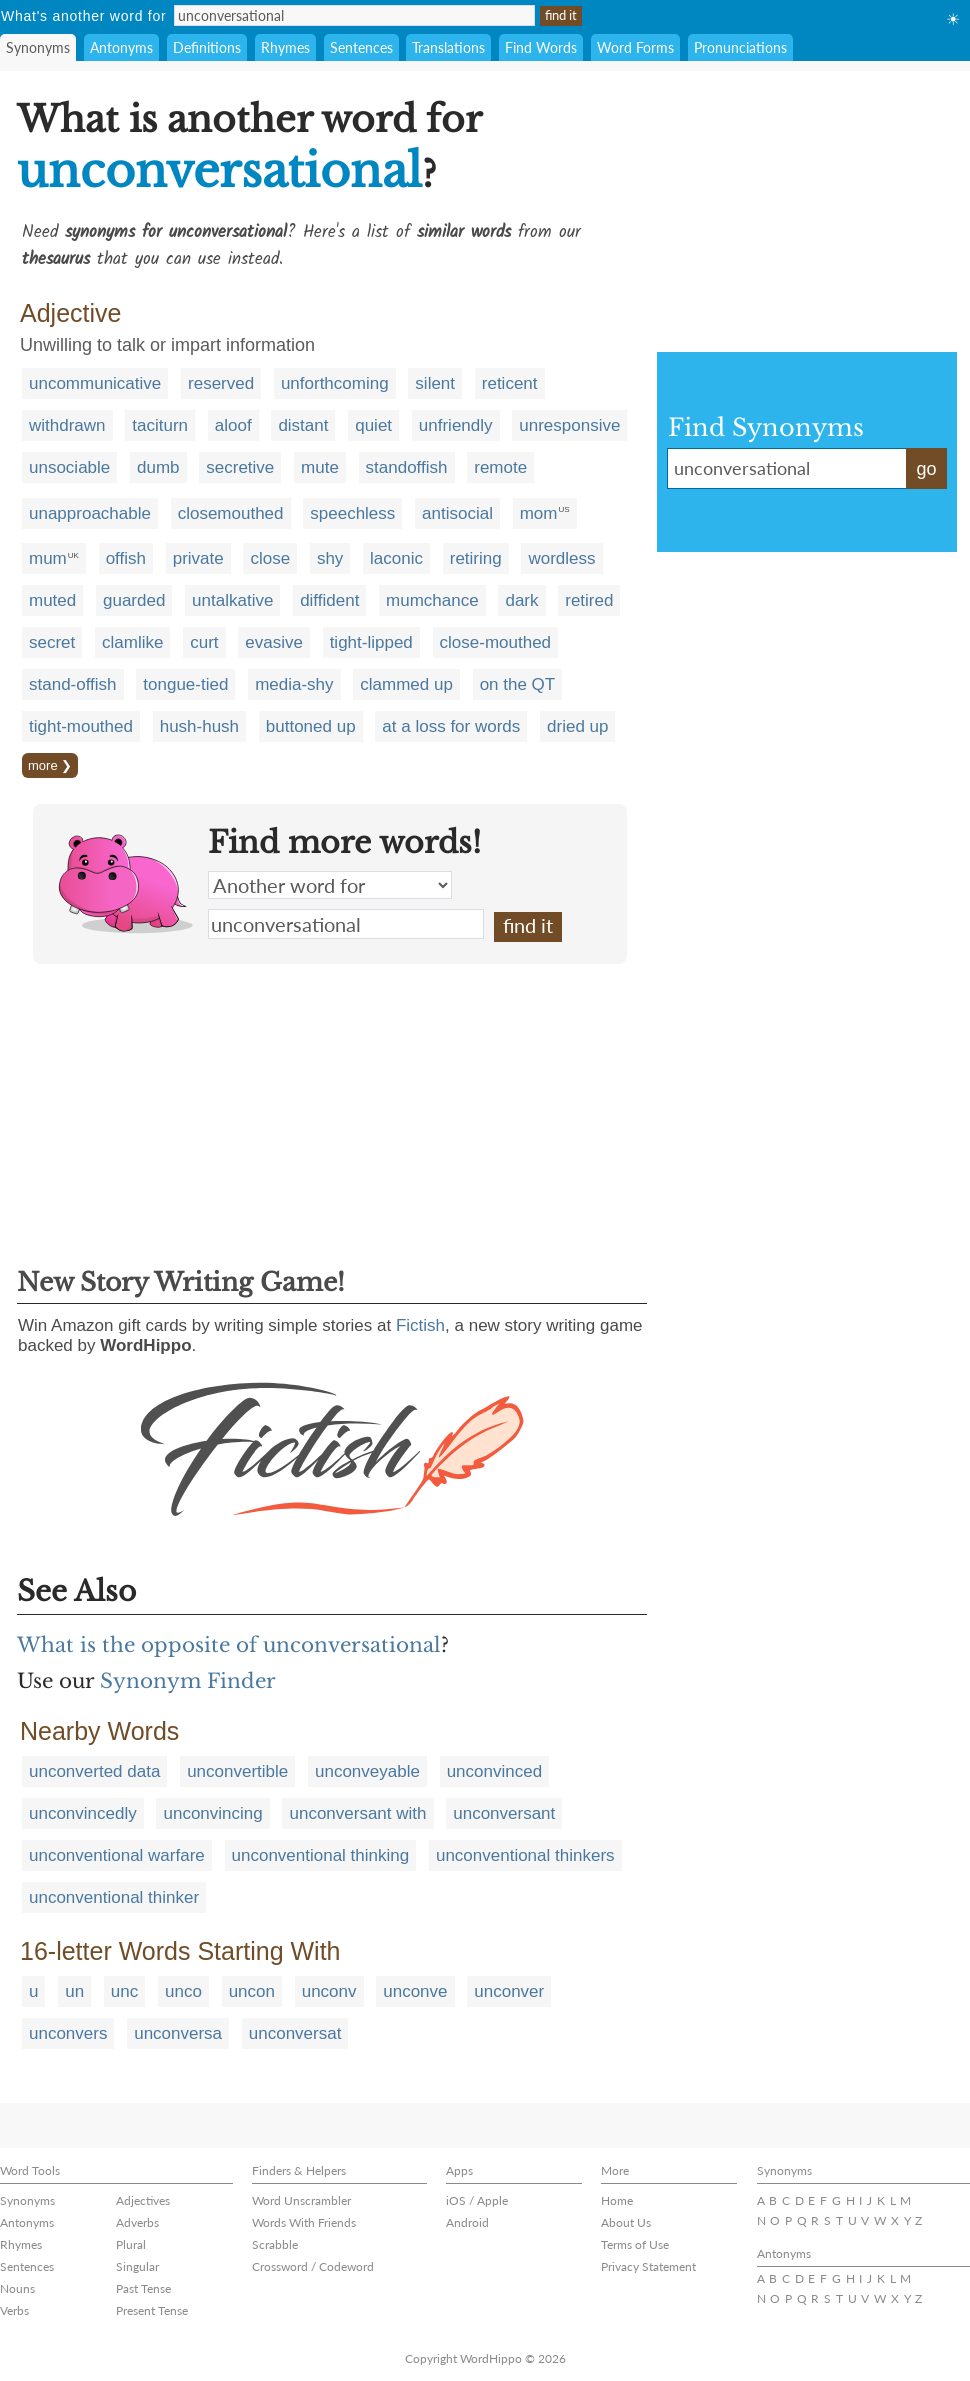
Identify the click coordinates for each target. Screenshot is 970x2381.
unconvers (68, 2033)
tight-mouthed (81, 726)
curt (204, 642)
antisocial (457, 513)
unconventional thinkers (525, 1855)
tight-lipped (371, 642)
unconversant (504, 1813)
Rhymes (285, 47)
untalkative (232, 600)
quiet (373, 425)
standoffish (407, 467)
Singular (137, 2266)
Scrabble (275, 2244)
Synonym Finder (188, 1681)
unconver (509, 1991)
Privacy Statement (648, 2266)
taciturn (160, 425)
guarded (134, 600)
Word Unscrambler (301, 2200)
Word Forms (635, 47)
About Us (626, 2222)
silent (435, 383)
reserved (221, 383)
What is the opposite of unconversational (229, 1645)
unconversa (178, 2033)
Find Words (541, 47)
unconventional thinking (321, 1855)
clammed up (406, 684)
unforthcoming (335, 383)
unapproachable (90, 513)
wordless (561, 558)
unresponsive (569, 425)
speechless (352, 513)
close (270, 558)
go (926, 469)
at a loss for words (451, 726)
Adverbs (137, 2222)
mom (539, 513)
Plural (131, 2244)
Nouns (17, 2288)
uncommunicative (95, 383)
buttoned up (311, 726)
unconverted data (94, 1771)
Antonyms (121, 47)
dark (521, 600)
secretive (240, 467)
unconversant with (357, 1813)
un (74, 1991)
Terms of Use (635, 2244)
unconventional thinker (114, 1897)
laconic (396, 558)
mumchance (432, 600)
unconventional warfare (117, 1855)
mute (320, 467)
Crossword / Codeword (313, 2266)
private (198, 558)
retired (589, 600)
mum (48, 558)
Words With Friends (304, 2222)
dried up (577, 726)
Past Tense (143, 2288)
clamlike (132, 642)
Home (617, 2200)
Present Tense (152, 2310)
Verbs (14, 2310)
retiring (476, 558)
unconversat (295, 2033)
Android (467, 2222)
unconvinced (494, 1771)
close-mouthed (496, 642)
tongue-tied (185, 684)
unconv (329, 1991)
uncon (252, 1991)
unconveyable (367, 1771)
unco (183, 1991)
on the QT (518, 684)
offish (126, 558)
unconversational (346, 924)
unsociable (69, 467)
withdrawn (67, 425)
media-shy (294, 684)
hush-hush (199, 726)
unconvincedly (83, 1813)
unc (124, 1991)
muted (52, 600)
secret (52, 642)
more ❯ (50, 765)
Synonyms (38, 47)
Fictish (420, 1325)
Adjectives (143, 2200)
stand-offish (73, 684)
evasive (274, 642)
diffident (329, 600)
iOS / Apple (477, 2200)
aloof (233, 425)
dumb (158, 467)
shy (330, 558)
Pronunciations (740, 47)
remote (500, 467)
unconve (415, 1991)
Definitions (207, 47)
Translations (448, 47)
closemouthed (231, 513)
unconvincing (212, 1813)
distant (303, 425)
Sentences (361, 47)
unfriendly (456, 425)
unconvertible (237, 1771)
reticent (510, 383)
